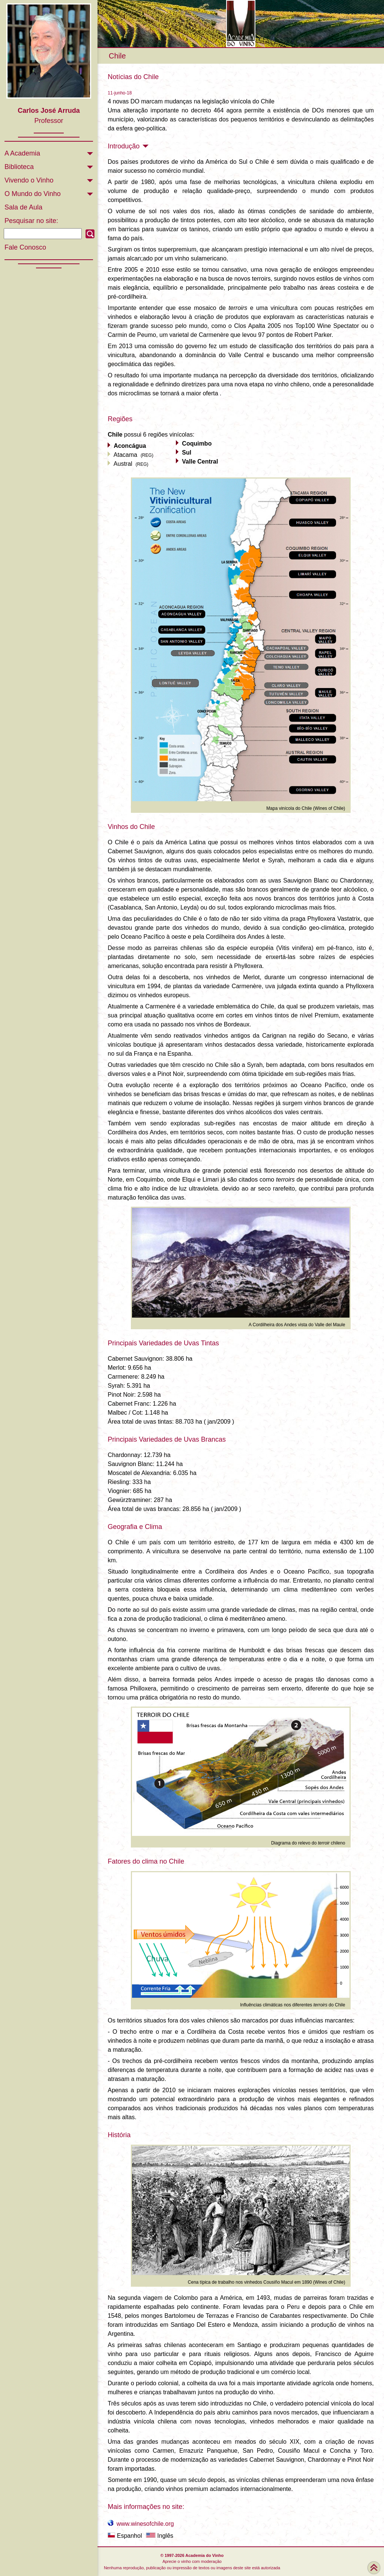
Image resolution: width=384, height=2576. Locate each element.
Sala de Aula (23, 207)
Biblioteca (19, 167)
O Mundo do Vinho (32, 193)
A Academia (22, 153)
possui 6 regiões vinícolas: (151, 434)
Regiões (120, 419)
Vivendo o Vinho (28, 180)
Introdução (128, 146)
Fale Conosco (25, 247)
